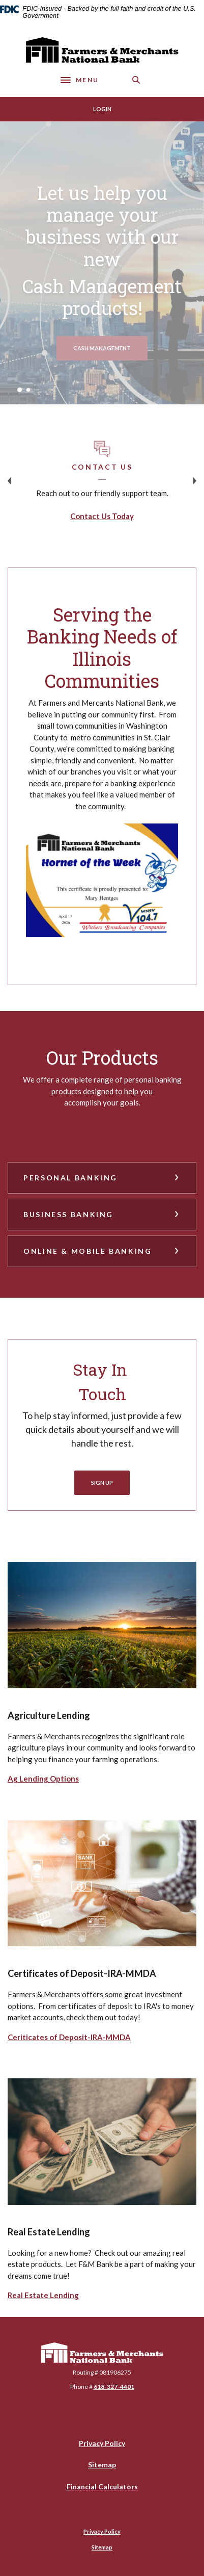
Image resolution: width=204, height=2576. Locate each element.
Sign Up (102, 1482)
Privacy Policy (102, 2443)
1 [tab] (19, 390)
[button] (102, 1178)
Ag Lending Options (43, 1778)
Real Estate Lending (43, 2295)
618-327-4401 (114, 2386)
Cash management (110, 347)
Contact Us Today (102, 516)
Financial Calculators (102, 2486)
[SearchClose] (136, 79)
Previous (9, 480)
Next (194, 480)
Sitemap (102, 2464)
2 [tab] (28, 390)
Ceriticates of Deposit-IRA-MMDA (69, 2037)
